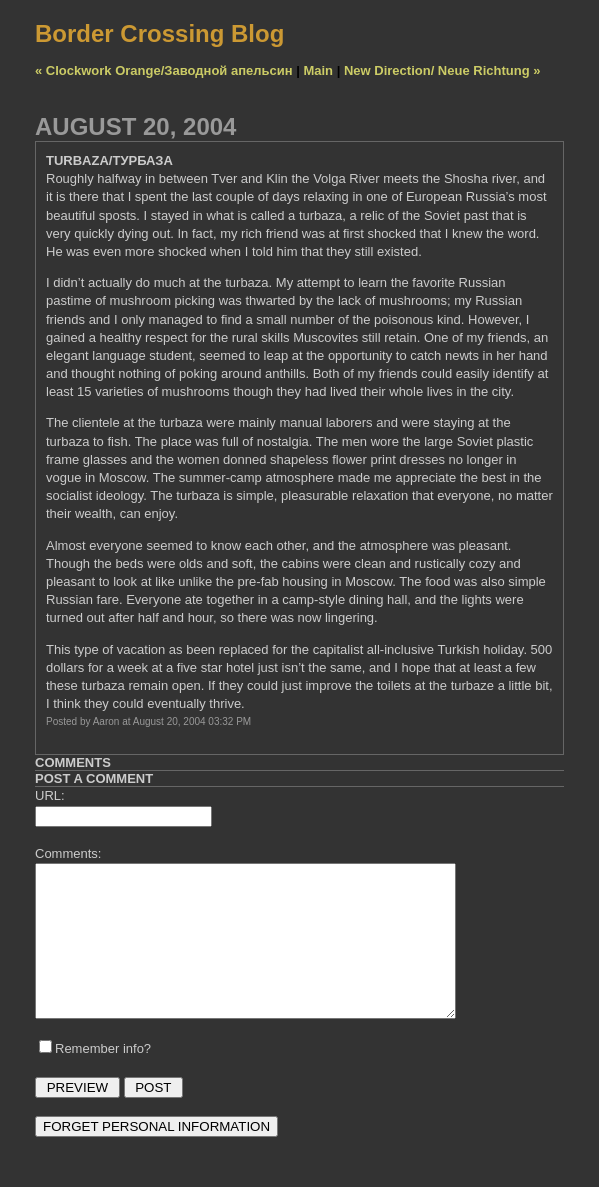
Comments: (68, 853)
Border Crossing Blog (159, 33)
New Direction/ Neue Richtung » (442, 70)
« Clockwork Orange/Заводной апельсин (164, 70)
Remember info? (103, 1078)
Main (318, 70)
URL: (50, 795)
